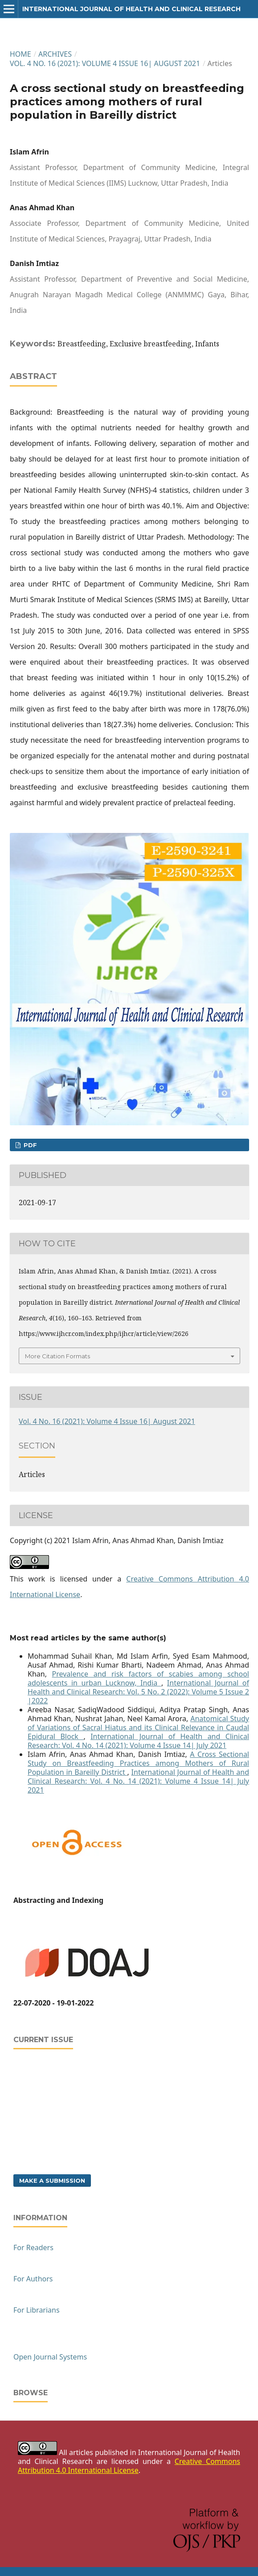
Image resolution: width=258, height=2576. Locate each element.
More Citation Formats (57, 1356)
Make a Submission (52, 2180)
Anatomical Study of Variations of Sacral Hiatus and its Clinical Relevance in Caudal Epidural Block (138, 1727)
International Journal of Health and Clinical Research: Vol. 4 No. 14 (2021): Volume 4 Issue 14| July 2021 (138, 1740)
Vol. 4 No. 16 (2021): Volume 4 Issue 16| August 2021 (105, 63)
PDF (29, 1145)
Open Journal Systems (50, 2357)
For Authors (33, 2279)
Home (20, 54)
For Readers (33, 2247)
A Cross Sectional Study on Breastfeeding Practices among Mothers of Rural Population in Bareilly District (138, 1763)
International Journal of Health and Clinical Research (131, 9)
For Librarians (36, 2310)
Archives (55, 54)
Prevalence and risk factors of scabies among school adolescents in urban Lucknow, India (138, 1678)
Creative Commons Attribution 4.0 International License (129, 2465)
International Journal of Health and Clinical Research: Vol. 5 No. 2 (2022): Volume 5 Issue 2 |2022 (138, 1692)
